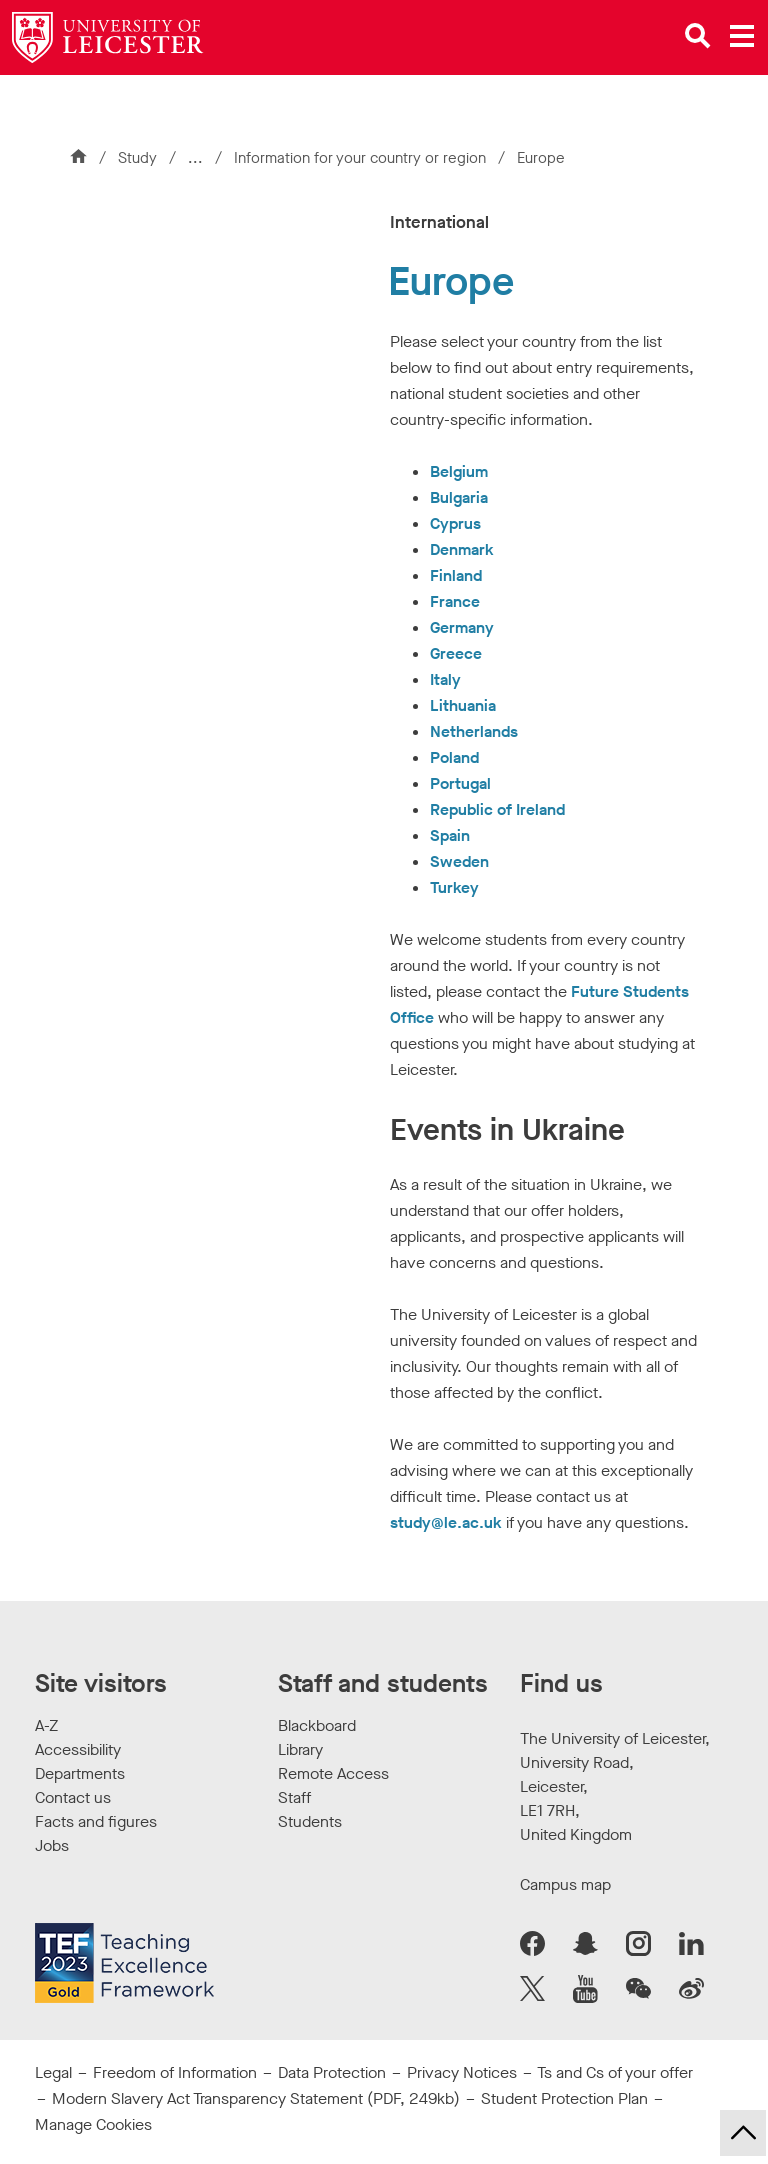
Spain (450, 835)
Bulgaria (459, 497)
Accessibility (78, 1749)
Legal (53, 2072)
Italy (445, 679)
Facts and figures (96, 1821)
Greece (456, 653)
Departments (80, 1773)
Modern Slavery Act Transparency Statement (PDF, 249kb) (256, 2098)
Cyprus (455, 523)
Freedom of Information (175, 2072)
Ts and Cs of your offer (615, 2072)
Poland (454, 757)
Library (300, 1749)
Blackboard (317, 1725)
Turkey (454, 887)
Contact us (73, 1797)
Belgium (459, 471)
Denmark (462, 549)
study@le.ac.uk (446, 1522)
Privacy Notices (462, 2072)
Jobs (52, 1845)
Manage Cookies (93, 2124)
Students (310, 1821)
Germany (462, 627)
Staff (294, 1797)
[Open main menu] (742, 36)
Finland (456, 575)
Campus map (565, 1884)
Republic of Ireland (497, 809)
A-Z (46, 1725)
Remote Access (333, 1773)
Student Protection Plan (564, 2098)
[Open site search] (698, 36)
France (455, 601)
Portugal (460, 783)
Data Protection (332, 2072)
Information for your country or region (358, 158)
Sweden (459, 861)
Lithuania (463, 705)
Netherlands (474, 731)
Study (137, 158)
